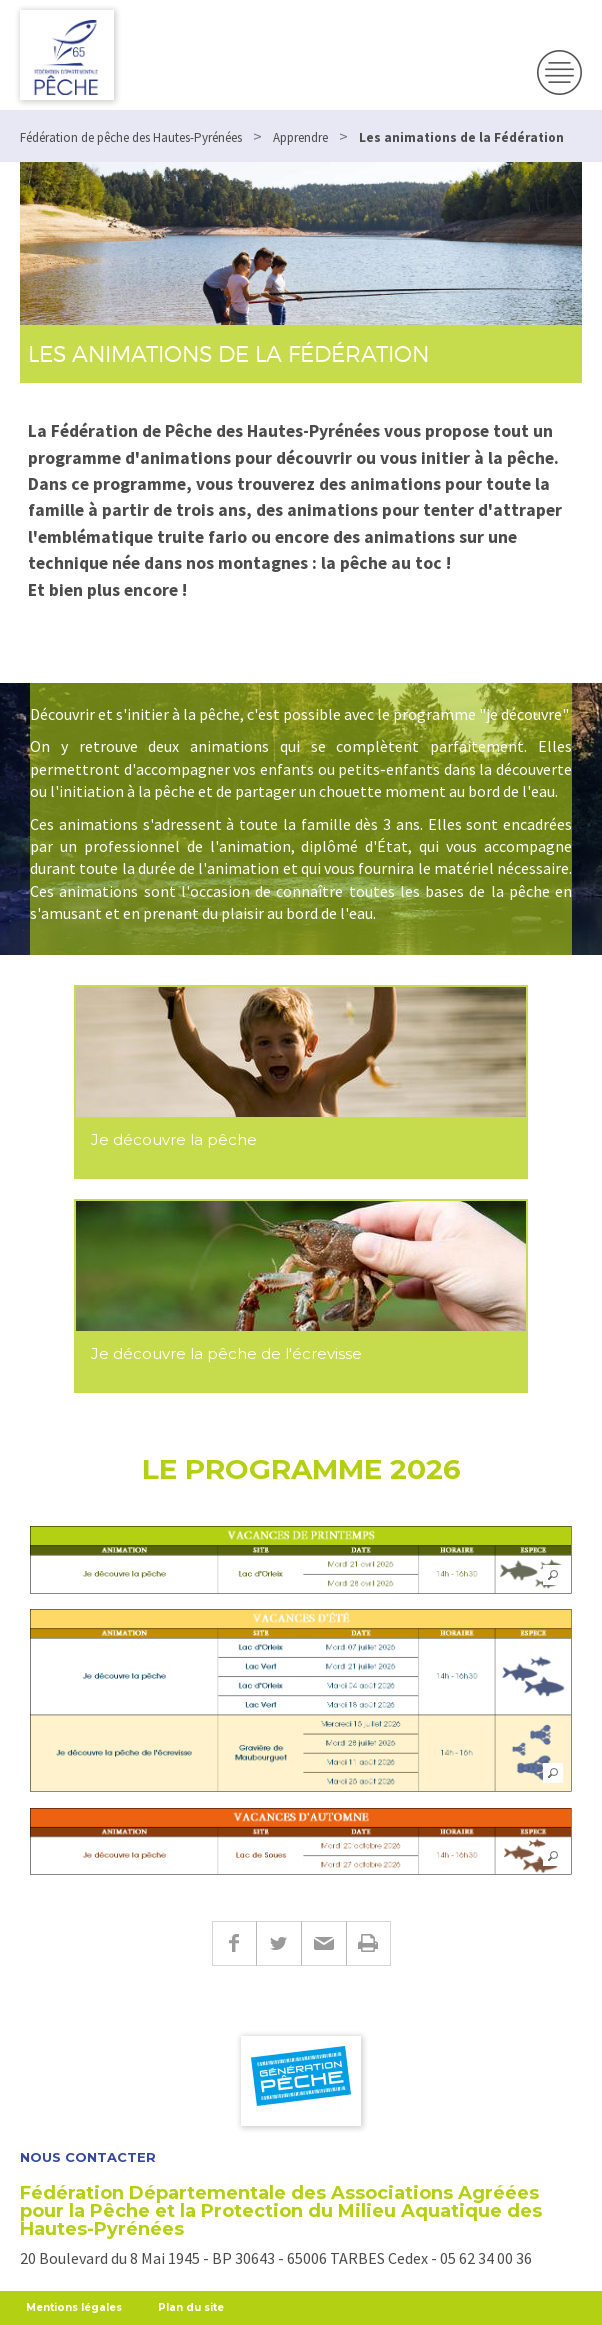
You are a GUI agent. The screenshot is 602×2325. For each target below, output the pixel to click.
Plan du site (191, 2307)
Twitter (278, 1943)
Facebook (234, 1943)
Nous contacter (88, 2157)
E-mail (323, 1943)
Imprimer (368, 1943)
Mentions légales (74, 2307)
